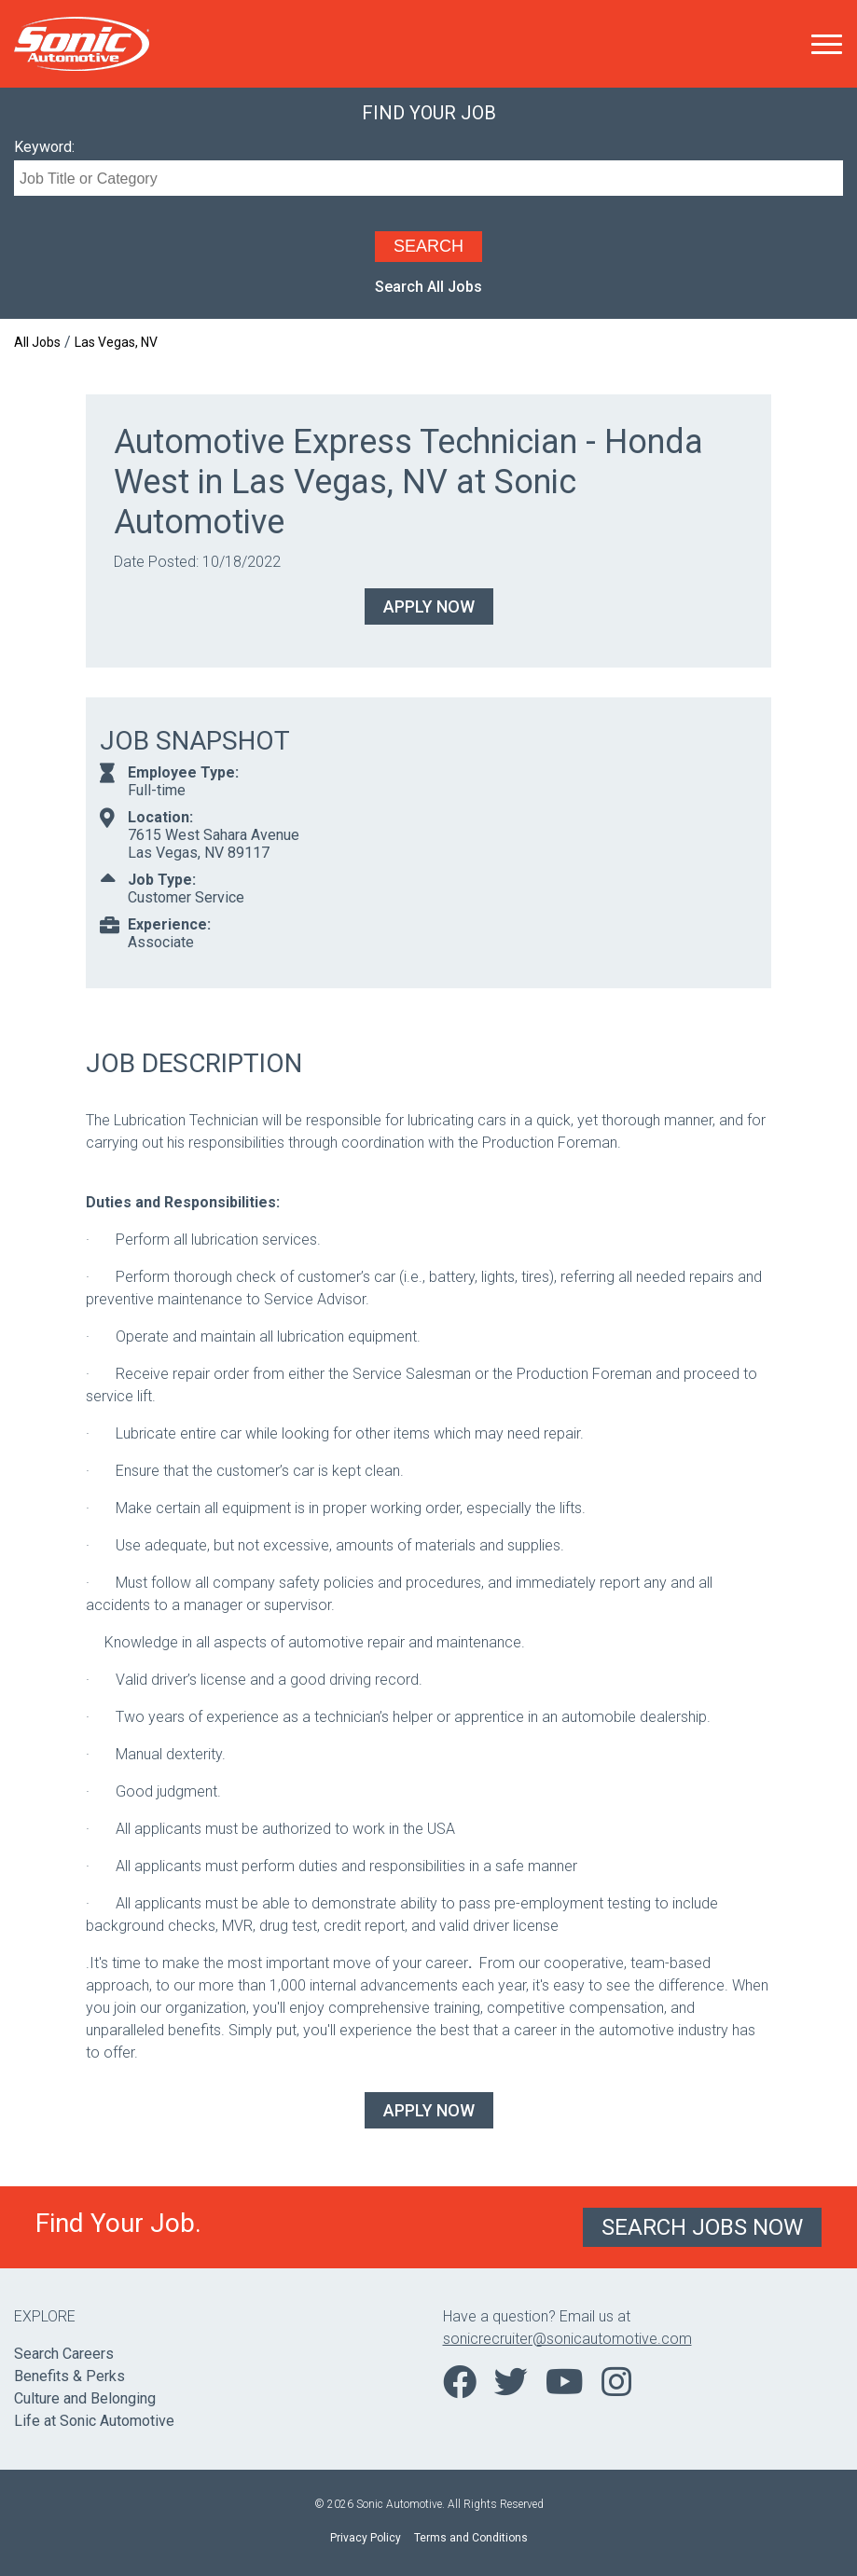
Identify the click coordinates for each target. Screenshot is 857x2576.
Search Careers (64, 2353)
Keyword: (44, 147)
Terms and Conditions (471, 2537)
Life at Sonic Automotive (94, 2421)
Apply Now (429, 606)
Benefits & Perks (69, 2376)
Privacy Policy (365, 2537)
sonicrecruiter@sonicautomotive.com (567, 2339)
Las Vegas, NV (116, 342)
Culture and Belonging (85, 2398)
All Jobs (37, 342)
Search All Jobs (428, 287)
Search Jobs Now (702, 2227)
